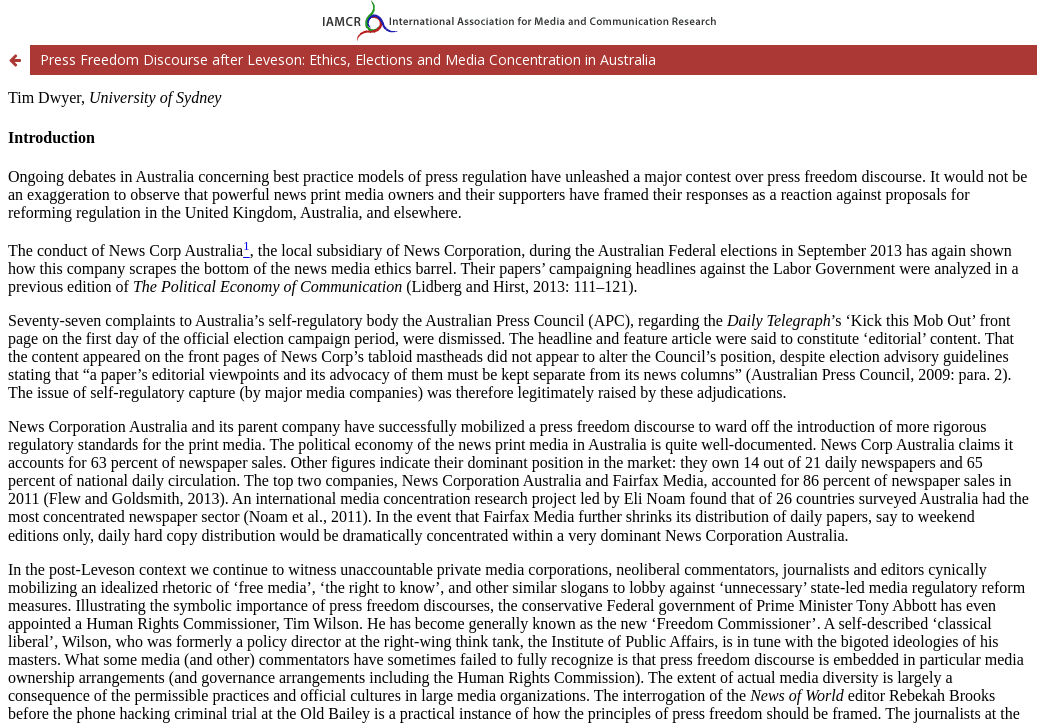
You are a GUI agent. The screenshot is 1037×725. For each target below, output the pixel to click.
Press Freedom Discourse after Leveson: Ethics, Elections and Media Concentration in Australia (348, 59)
